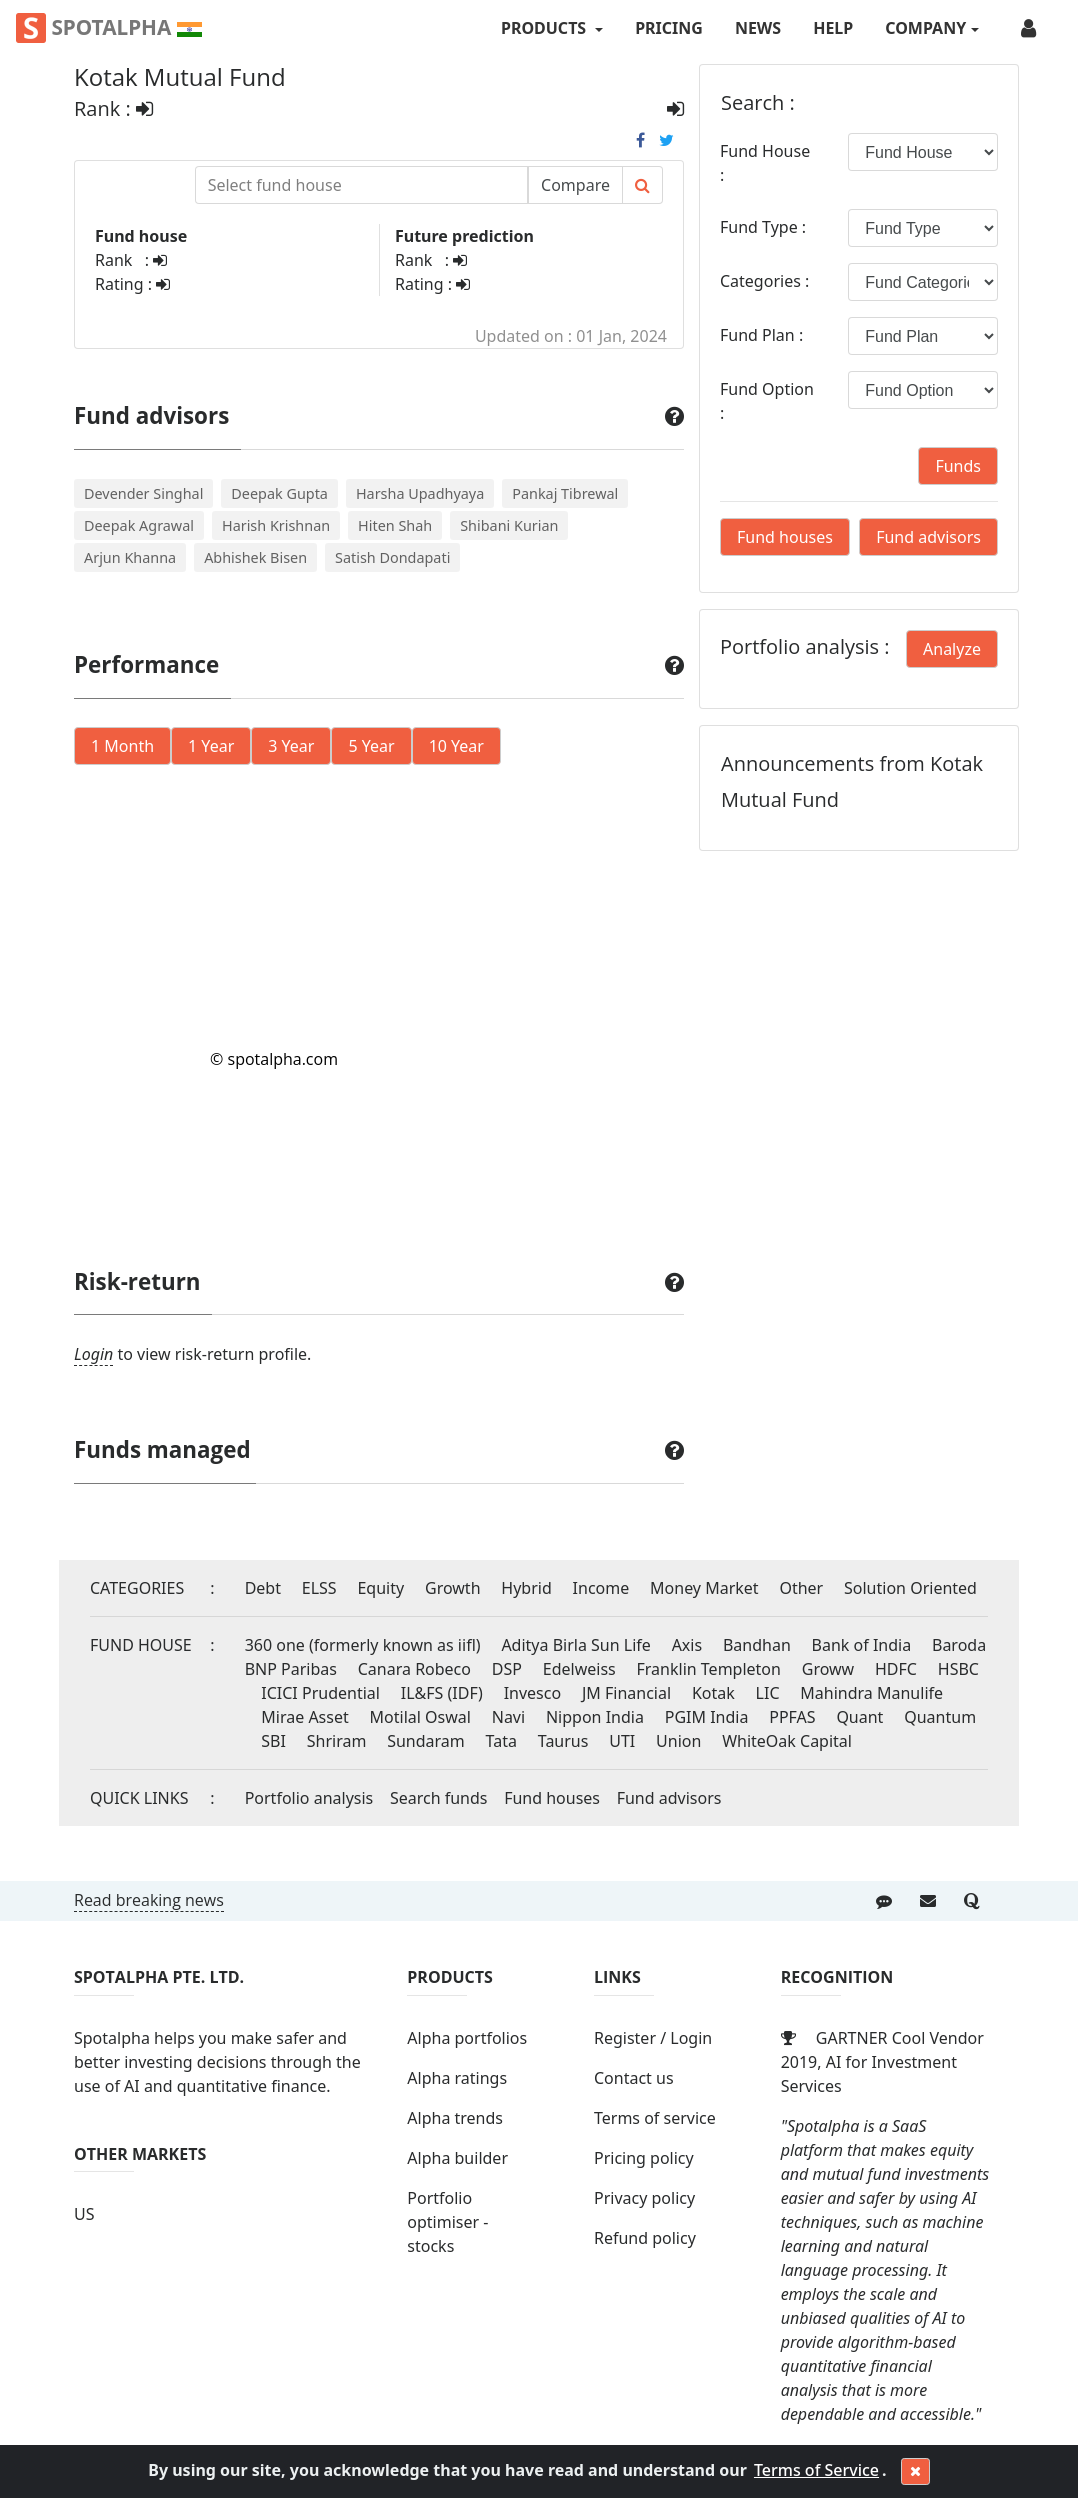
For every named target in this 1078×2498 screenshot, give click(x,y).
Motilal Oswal (420, 1717)
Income (601, 1588)
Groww (828, 1669)
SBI (273, 1741)
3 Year (291, 746)
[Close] (915, 2472)
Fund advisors (928, 537)
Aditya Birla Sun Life (575, 1645)
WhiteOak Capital (787, 1741)
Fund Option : (767, 401)
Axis (687, 1645)
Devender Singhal (143, 493)
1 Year (211, 746)
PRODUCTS (545, 28)
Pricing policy (644, 2158)
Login (93, 1354)
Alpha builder (457, 2158)
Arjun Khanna (130, 557)
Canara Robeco (414, 1669)
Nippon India (595, 1717)
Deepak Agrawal (139, 525)
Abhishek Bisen (255, 557)
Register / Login (653, 2038)
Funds (958, 466)
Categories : (764, 281)
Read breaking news (149, 1900)
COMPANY (925, 28)
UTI (622, 1741)
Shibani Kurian (509, 525)
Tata (501, 1741)
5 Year (371, 746)
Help (833, 28)
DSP (507, 1669)
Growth (453, 1588)
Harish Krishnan (276, 525)
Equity (380, 1588)
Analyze (952, 649)
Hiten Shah (395, 525)
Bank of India (862, 1645)
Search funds (439, 1798)
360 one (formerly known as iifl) (363, 1645)
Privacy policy (644, 2198)
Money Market (704, 1588)
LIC (768, 1693)
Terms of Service (816, 2470)
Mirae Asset (304, 1717)
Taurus (563, 1741)
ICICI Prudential (320, 1693)
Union (678, 1741)
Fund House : (765, 163)
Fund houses (785, 537)
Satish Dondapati (392, 557)
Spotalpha (109, 28)
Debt (263, 1588)
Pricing (669, 28)
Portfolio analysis (309, 1798)
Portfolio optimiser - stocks (447, 2222)
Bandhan (757, 1645)
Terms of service (655, 2118)
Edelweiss (579, 1669)
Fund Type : (763, 227)
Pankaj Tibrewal (565, 493)
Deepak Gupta (279, 493)
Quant (859, 1717)
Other (801, 1588)
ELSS (319, 1588)
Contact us (634, 2078)
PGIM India (707, 1717)
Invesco (533, 1693)
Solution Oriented (910, 1588)
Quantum (940, 1717)
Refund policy (645, 2238)
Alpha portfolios (467, 2038)
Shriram (337, 1741)
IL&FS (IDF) (442, 1693)
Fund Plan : (761, 335)
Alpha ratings (457, 2078)
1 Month (122, 746)
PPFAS (792, 1717)
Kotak (713, 1693)
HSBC (958, 1669)
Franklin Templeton (709, 1669)
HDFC (896, 1669)
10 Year (456, 746)
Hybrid (526, 1588)
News (758, 28)
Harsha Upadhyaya (420, 493)
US (84, 2214)
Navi (508, 1717)
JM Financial (626, 1693)
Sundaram (426, 1741)
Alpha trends (455, 2118)
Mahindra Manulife (871, 1693)
